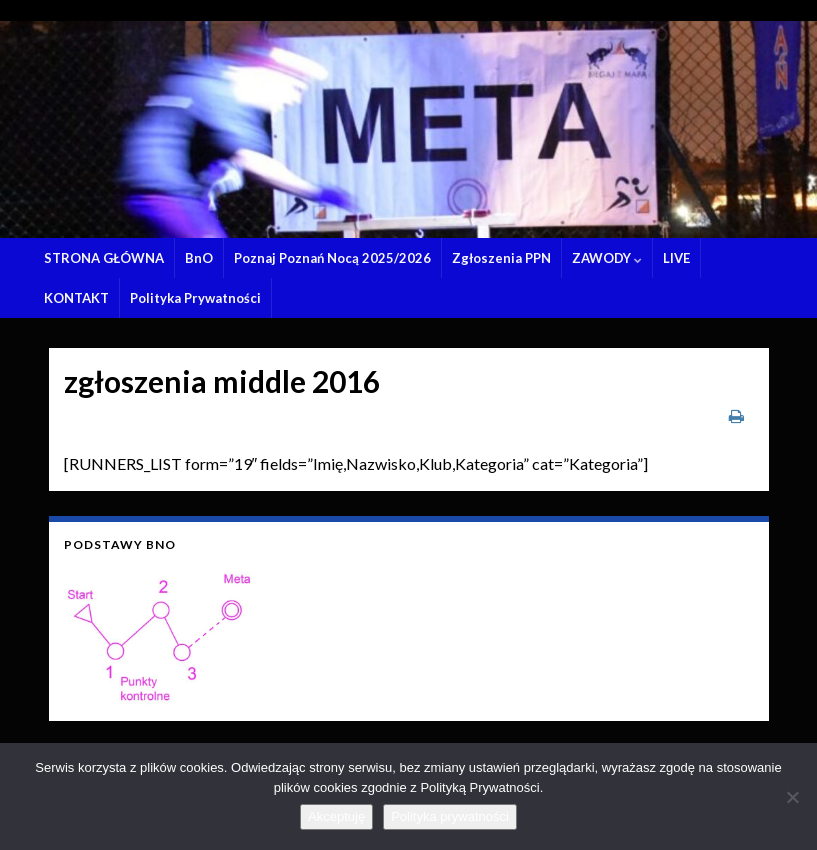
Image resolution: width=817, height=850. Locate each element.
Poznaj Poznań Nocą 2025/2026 (332, 258)
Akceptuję (336, 816)
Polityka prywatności (450, 816)
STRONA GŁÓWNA (104, 258)
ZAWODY (607, 258)
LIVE (676, 258)
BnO (199, 258)
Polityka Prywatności (195, 298)
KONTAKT (76, 298)
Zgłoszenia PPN (501, 258)
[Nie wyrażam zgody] (792, 797)
